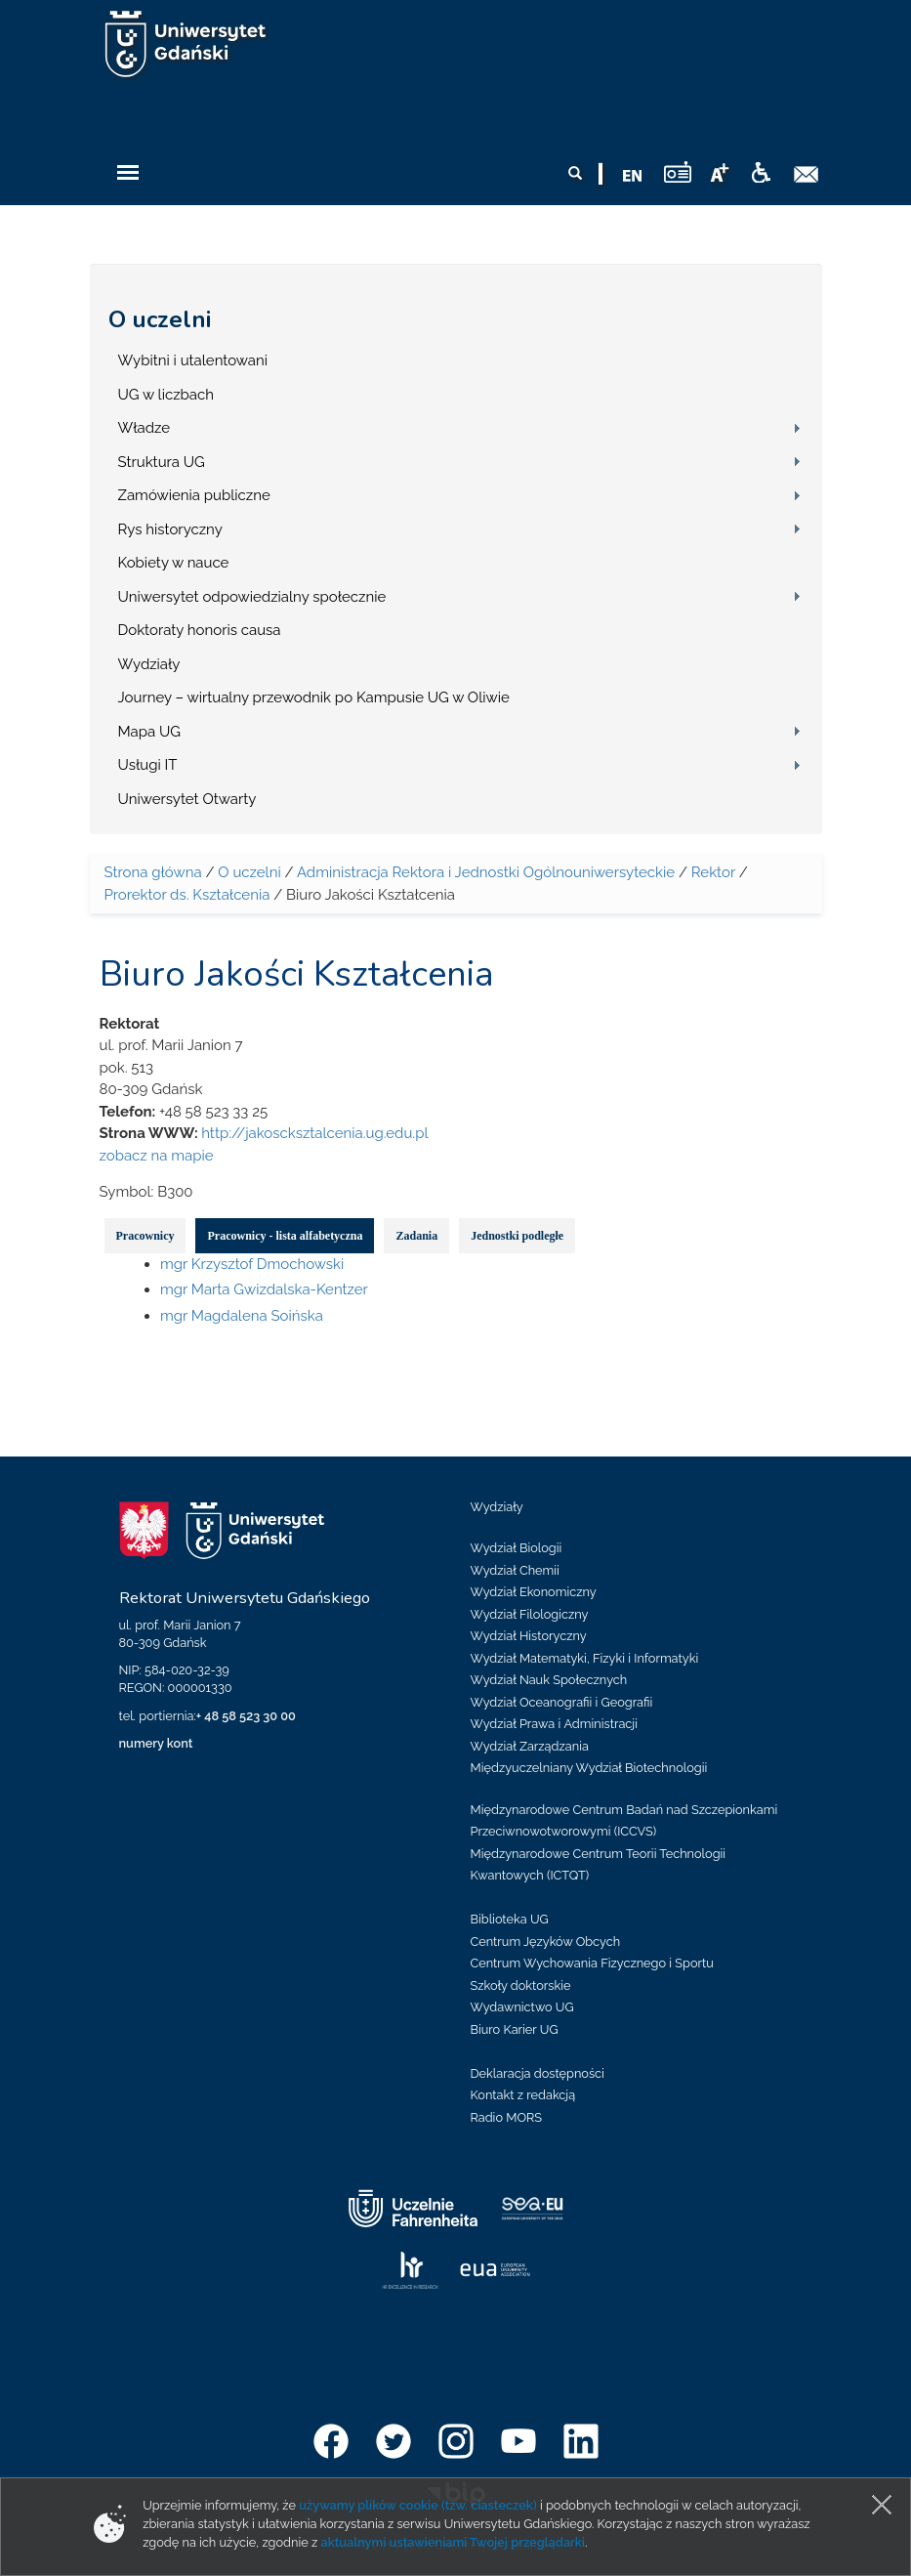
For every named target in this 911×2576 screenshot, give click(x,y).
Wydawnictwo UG (522, 2007)
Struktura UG (161, 462)
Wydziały (149, 664)
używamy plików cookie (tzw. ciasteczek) (418, 2505)
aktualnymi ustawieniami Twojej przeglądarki (452, 2542)
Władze (144, 428)
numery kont (156, 1743)
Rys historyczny (170, 529)
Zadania (416, 1236)
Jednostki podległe (517, 1236)
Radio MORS (507, 2117)
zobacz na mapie (157, 1155)
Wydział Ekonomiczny (534, 1591)
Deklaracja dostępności (537, 2073)
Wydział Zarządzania (530, 1746)
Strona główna (153, 872)
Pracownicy (145, 1236)
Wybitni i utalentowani (193, 360)
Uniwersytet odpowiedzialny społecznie (252, 597)
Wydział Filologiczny (530, 1614)
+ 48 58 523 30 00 (246, 1716)
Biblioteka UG (510, 1919)
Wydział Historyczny (529, 1635)
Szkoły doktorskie (521, 1985)
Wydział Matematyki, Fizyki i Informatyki (585, 1658)
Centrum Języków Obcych (546, 1941)
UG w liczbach (166, 394)
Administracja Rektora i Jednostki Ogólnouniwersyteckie (486, 872)
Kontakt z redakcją (523, 2095)
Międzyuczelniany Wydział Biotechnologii (589, 1767)
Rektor (713, 872)
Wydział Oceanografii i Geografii (562, 1702)
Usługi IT (148, 765)
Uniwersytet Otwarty (187, 799)
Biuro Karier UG (515, 2029)
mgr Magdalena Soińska (241, 1316)
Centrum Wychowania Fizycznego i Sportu (592, 1963)
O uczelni (159, 319)
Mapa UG (150, 731)
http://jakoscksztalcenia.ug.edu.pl (314, 1133)
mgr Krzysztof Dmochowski (252, 1264)
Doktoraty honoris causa (199, 630)
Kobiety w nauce (173, 562)
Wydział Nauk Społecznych (549, 1679)
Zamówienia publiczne (194, 495)
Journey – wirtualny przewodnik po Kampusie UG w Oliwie (314, 697)
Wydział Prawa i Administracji (555, 1723)
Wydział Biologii (516, 1548)
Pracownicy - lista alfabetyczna (284, 1236)
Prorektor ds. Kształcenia (187, 895)
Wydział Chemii (515, 1570)
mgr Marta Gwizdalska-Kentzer (264, 1289)
